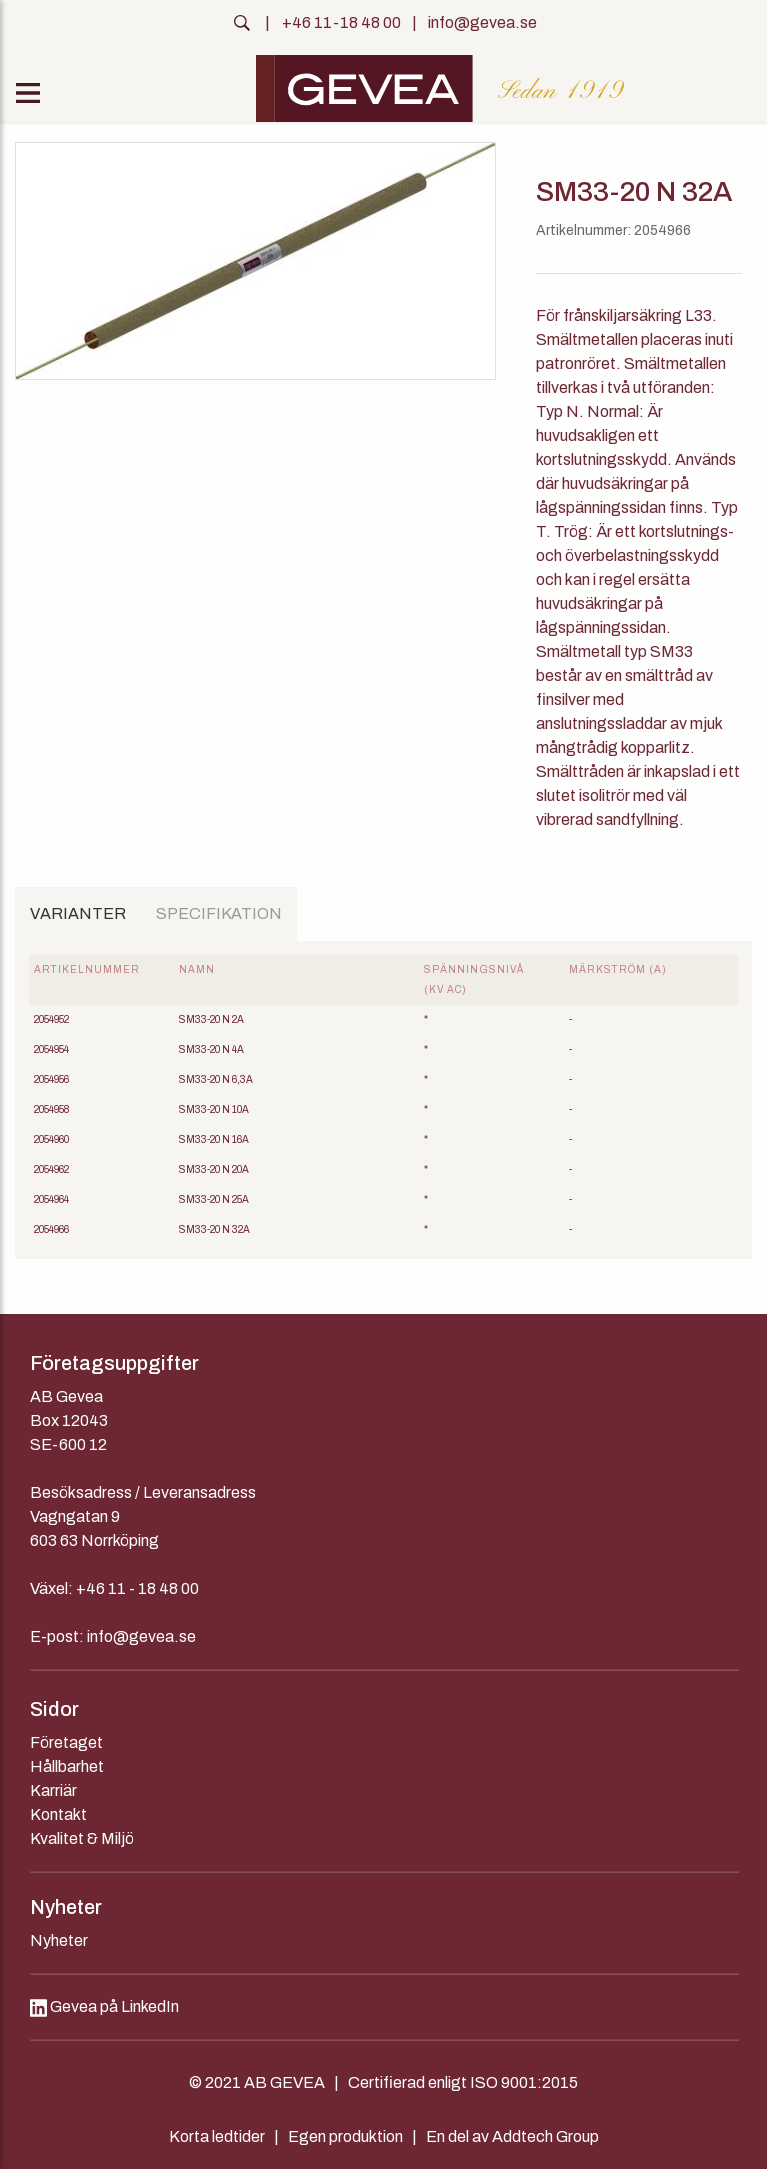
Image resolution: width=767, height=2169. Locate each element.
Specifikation (219, 913)
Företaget (66, 1742)
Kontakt (58, 1814)
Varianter (78, 913)
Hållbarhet (67, 1766)
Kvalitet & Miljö (82, 1838)
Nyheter (59, 1940)
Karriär (53, 1790)
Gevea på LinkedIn (104, 2006)
